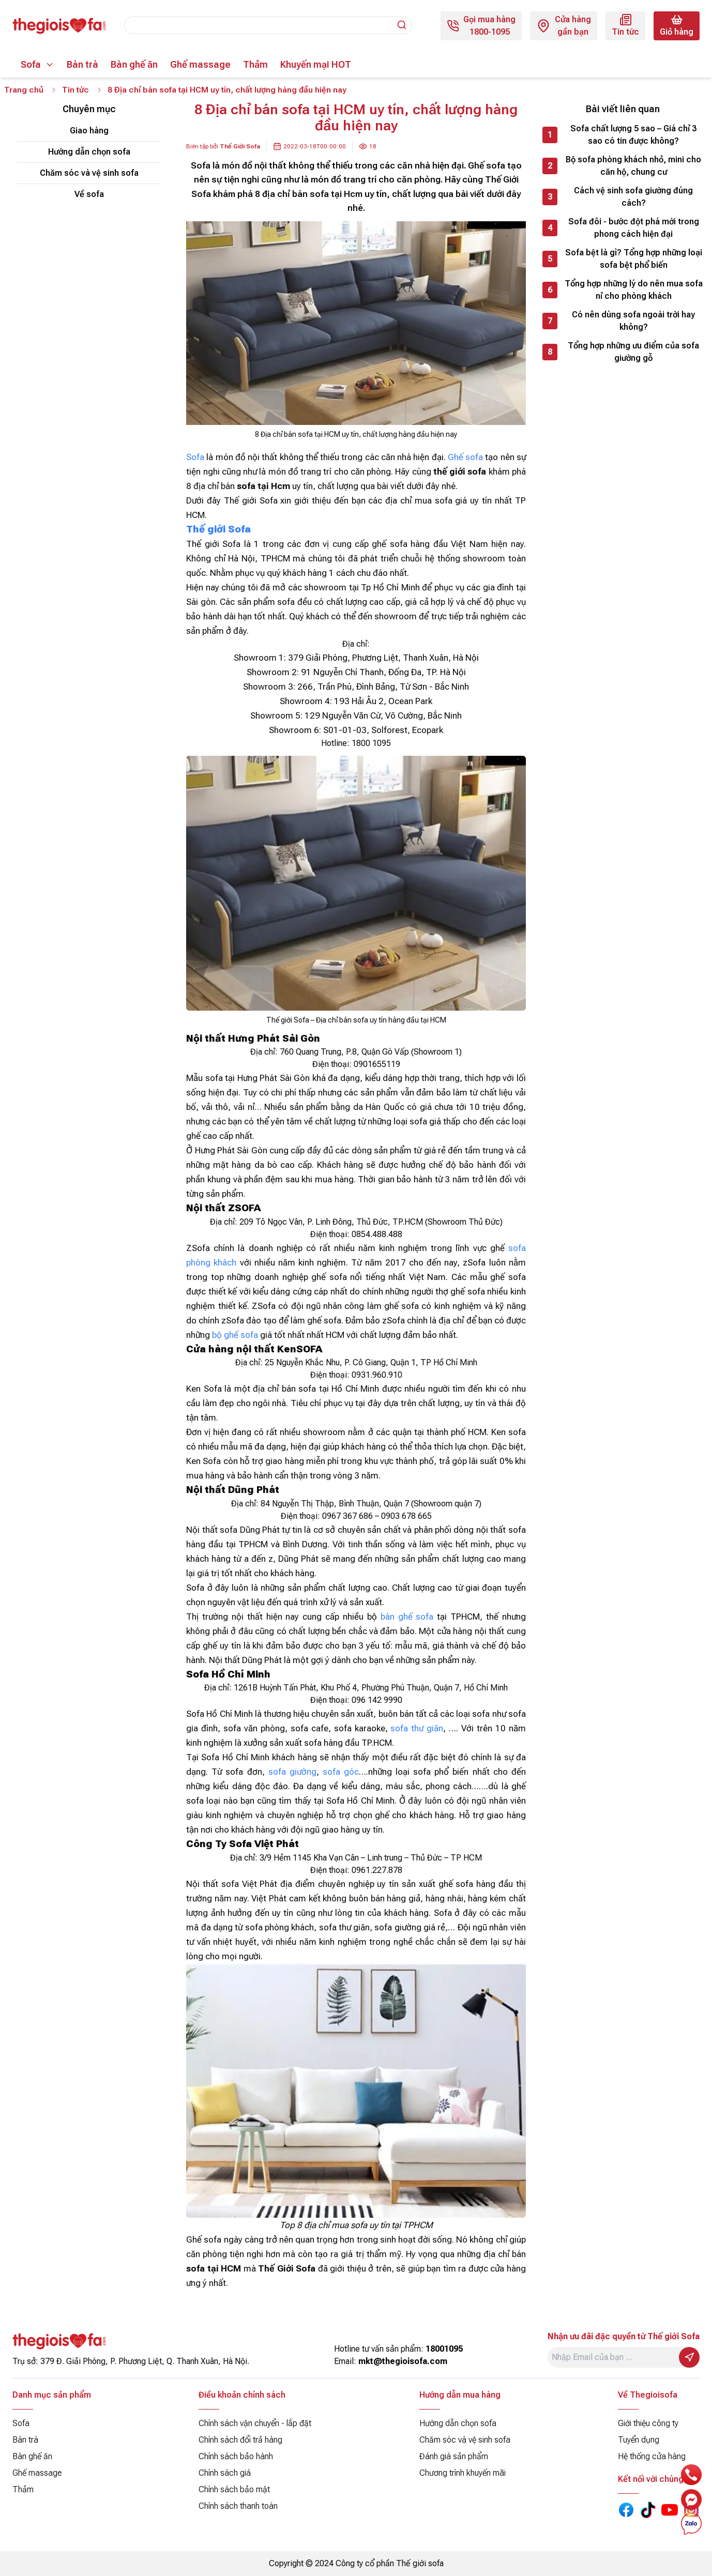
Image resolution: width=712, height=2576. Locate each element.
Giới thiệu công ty (648, 2423)
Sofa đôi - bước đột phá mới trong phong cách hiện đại (633, 228)
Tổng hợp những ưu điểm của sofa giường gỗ (633, 352)
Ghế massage (200, 64)
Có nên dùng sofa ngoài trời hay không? (633, 321)
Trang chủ (23, 90)
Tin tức (75, 90)
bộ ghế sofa (235, 1335)
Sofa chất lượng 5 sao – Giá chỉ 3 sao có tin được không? (633, 135)
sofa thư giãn (416, 1729)
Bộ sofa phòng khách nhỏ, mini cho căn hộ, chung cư (633, 166)
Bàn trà (82, 64)
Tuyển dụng (638, 2440)
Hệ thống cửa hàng (652, 2456)
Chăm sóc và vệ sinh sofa (89, 173)
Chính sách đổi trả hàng (240, 2440)
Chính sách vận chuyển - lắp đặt (255, 2423)
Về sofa (89, 195)
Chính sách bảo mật (234, 2489)
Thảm (255, 64)
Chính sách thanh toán (238, 2506)
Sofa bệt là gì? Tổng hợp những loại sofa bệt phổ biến (633, 259)
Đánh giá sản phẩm (453, 2456)
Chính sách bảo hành (236, 2456)
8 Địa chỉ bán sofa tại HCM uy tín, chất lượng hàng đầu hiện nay (229, 90)
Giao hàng (89, 131)
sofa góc (341, 1772)
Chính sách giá (225, 2473)
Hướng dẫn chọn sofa (89, 152)
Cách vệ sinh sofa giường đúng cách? (633, 197)
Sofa (31, 64)
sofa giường (292, 1772)
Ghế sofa (465, 457)
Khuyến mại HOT (315, 64)
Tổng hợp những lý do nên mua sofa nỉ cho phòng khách (634, 290)
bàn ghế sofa (407, 1617)
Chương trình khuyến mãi (462, 2473)
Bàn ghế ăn (134, 64)
